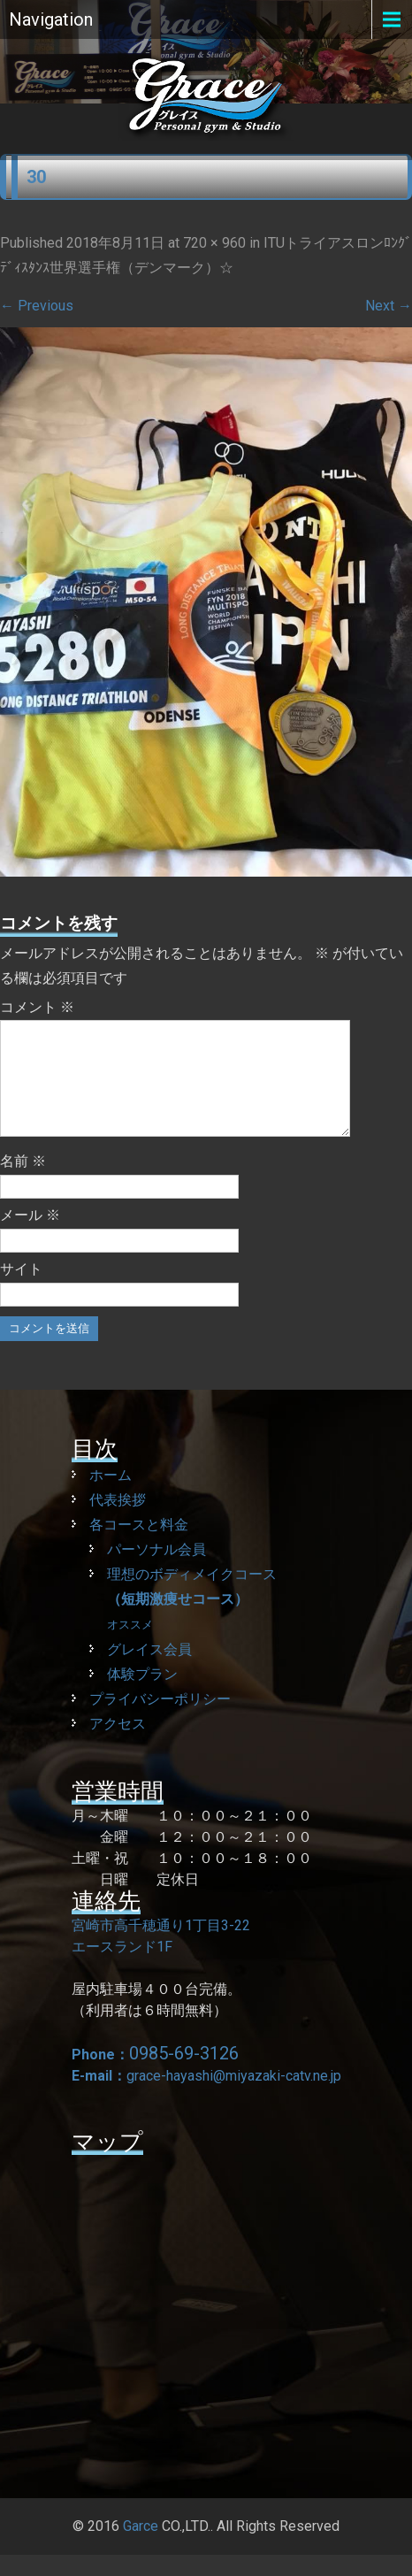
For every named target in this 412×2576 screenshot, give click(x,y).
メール (30, 1236)
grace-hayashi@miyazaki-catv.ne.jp (233, 2097)
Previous (36, 305)
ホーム (110, 1496)
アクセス (117, 1744)
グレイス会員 (149, 1670)
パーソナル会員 (156, 1570)
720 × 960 (214, 242)
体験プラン (142, 1695)
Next (388, 305)
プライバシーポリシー (160, 1720)
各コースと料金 (138, 1545)
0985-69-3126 (184, 2074)
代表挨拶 (117, 1521)
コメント (37, 1007)
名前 (23, 1182)
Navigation (51, 19)
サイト (21, 1290)
